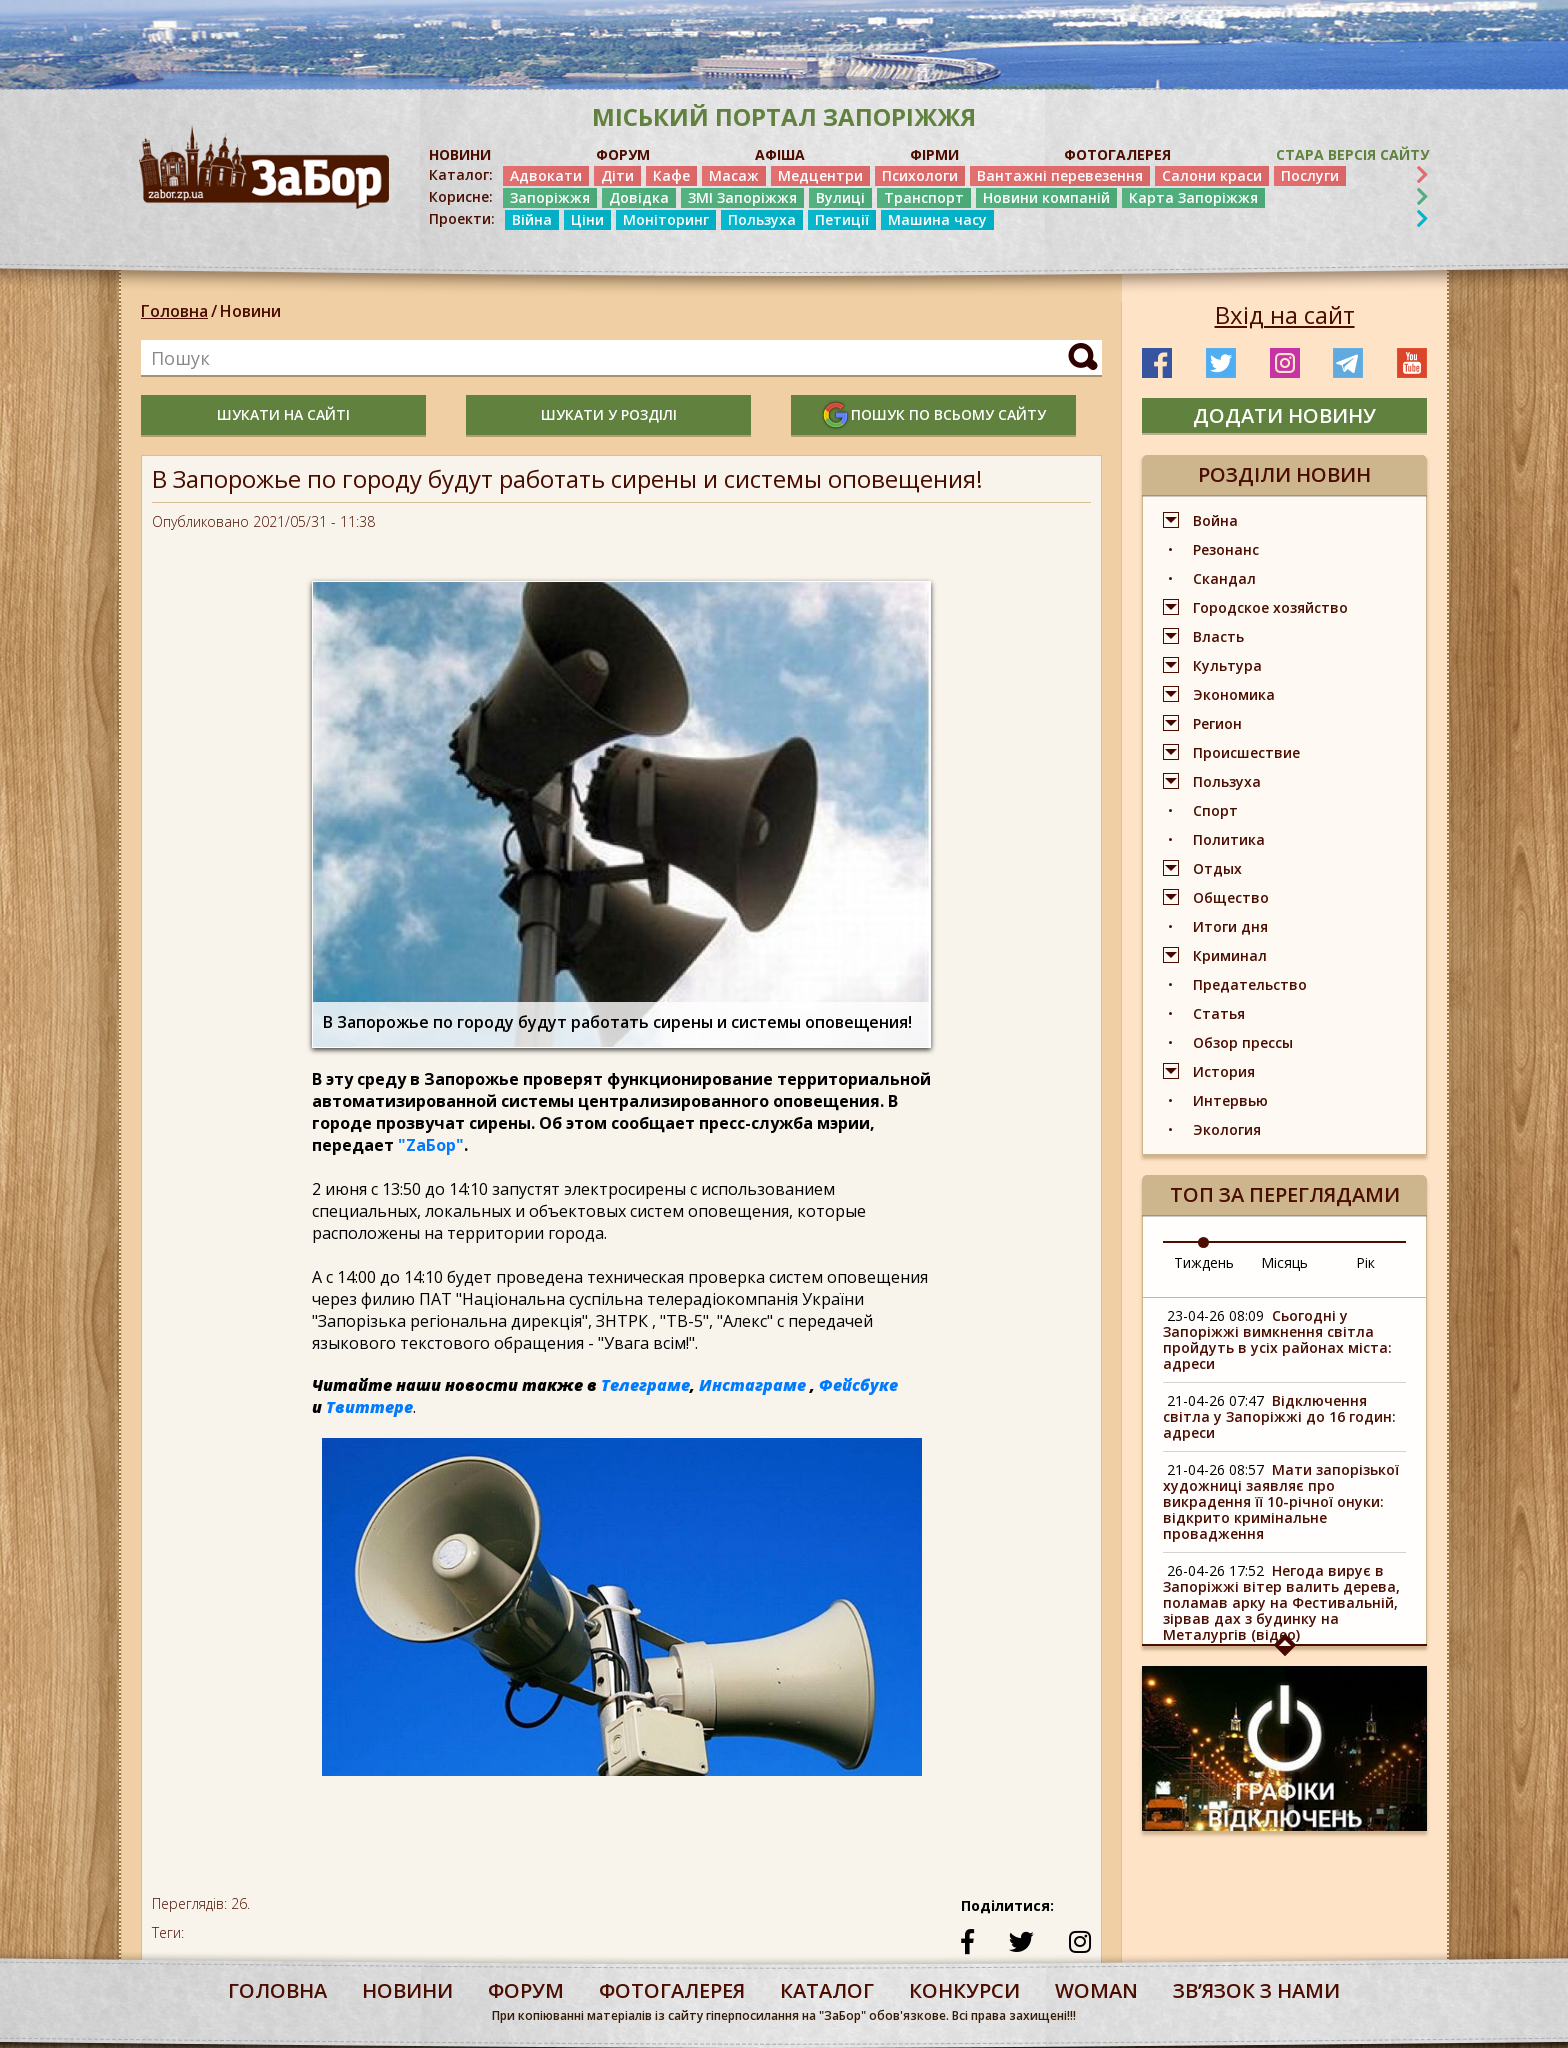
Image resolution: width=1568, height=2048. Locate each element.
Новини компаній (1046, 197)
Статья (1219, 1013)
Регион (1217, 723)
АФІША (780, 154)
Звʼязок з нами (1256, 1990)
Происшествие (1246, 752)
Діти (617, 175)
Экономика (1234, 694)
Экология (1227, 1129)
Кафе (671, 175)
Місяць (1284, 1262)
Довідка (639, 197)
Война (1215, 520)
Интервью (1230, 1100)
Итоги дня (1230, 926)
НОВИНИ (460, 154)
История (1224, 1071)
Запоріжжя (550, 197)
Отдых (1217, 868)
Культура (1227, 665)
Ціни (587, 219)
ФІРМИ (934, 154)
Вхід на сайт (1285, 315)
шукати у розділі (609, 414)
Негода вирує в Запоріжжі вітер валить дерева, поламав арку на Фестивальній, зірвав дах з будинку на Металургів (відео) (1281, 1602)
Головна (174, 311)
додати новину (1284, 415)
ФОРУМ (623, 154)
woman (1096, 1990)
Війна (532, 219)
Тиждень (1204, 1262)
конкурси (964, 1990)
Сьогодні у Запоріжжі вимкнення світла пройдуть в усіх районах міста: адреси (1277, 1339)
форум (526, 1990)
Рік (1365, 1262)
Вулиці (840, 197)
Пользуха (762, 219)
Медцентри (820, 175)
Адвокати (546, 175)
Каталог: (461, 175)
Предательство (1250, 984)
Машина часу (937, 219)
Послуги (1310, 175)
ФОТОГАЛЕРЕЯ (1117, 154)
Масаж (734, 175)
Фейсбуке (858, 1385)
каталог (827, 1990)
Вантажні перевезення (1060, 175)
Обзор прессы (1243, 1042)
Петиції (842, 219)
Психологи (920, 175)
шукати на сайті (283, 414)
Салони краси (1212, 175)
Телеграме (645, 1385)
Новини (250, 311)
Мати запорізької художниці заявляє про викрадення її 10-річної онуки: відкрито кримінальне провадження (1281, 1501)
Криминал (1230, 955)
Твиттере (369, 1407)
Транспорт (924, 197)
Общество (1231, 897)
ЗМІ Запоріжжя (742, 197)
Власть (1218, 636)
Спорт (1215, 810)
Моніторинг (666, 219)
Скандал (1224, 578)
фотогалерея (672, 1990)
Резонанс (1226, 549)
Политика (1229, 839)
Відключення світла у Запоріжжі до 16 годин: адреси (1279, 1416)
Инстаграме (752, 1385)
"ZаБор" (431, 1145)
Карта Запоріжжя (1193, 197)
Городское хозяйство (1270, 607)
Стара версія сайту (1352, 154)
